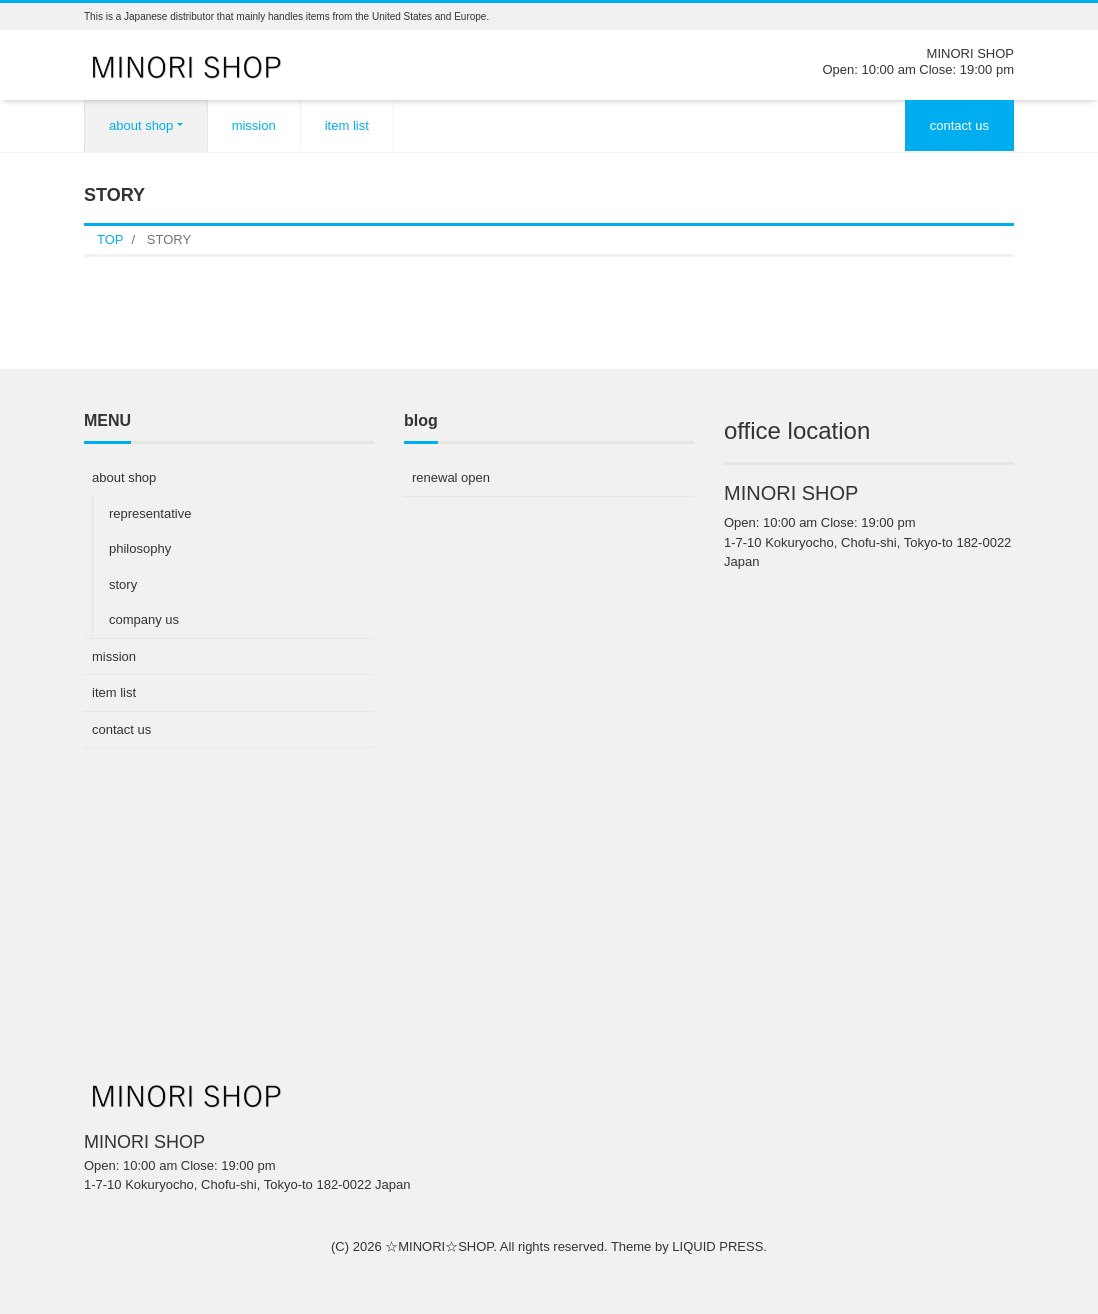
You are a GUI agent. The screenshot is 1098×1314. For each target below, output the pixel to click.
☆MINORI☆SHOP (439, 1246)
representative (150, 513)
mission (254, 125)
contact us (959, 125)
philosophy (140, 548)
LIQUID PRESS (717, 1246)
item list (347, 125)
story (123, 584)
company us (144, 619)
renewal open (451, 477)
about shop (141, 125)
